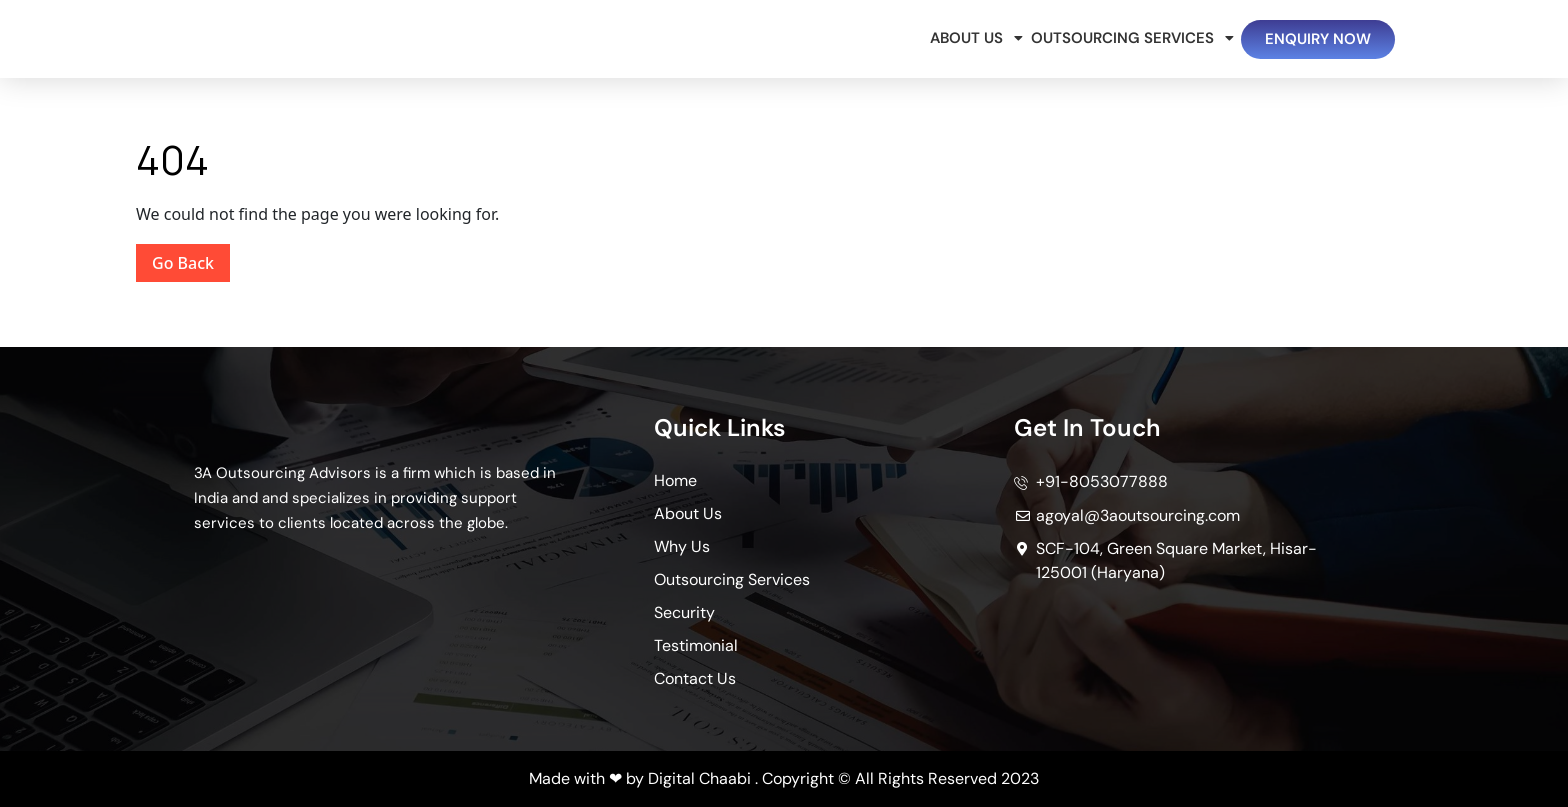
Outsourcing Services (1126, 38)
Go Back (191, 259)
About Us (970, 38)
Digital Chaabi (699, 778)
